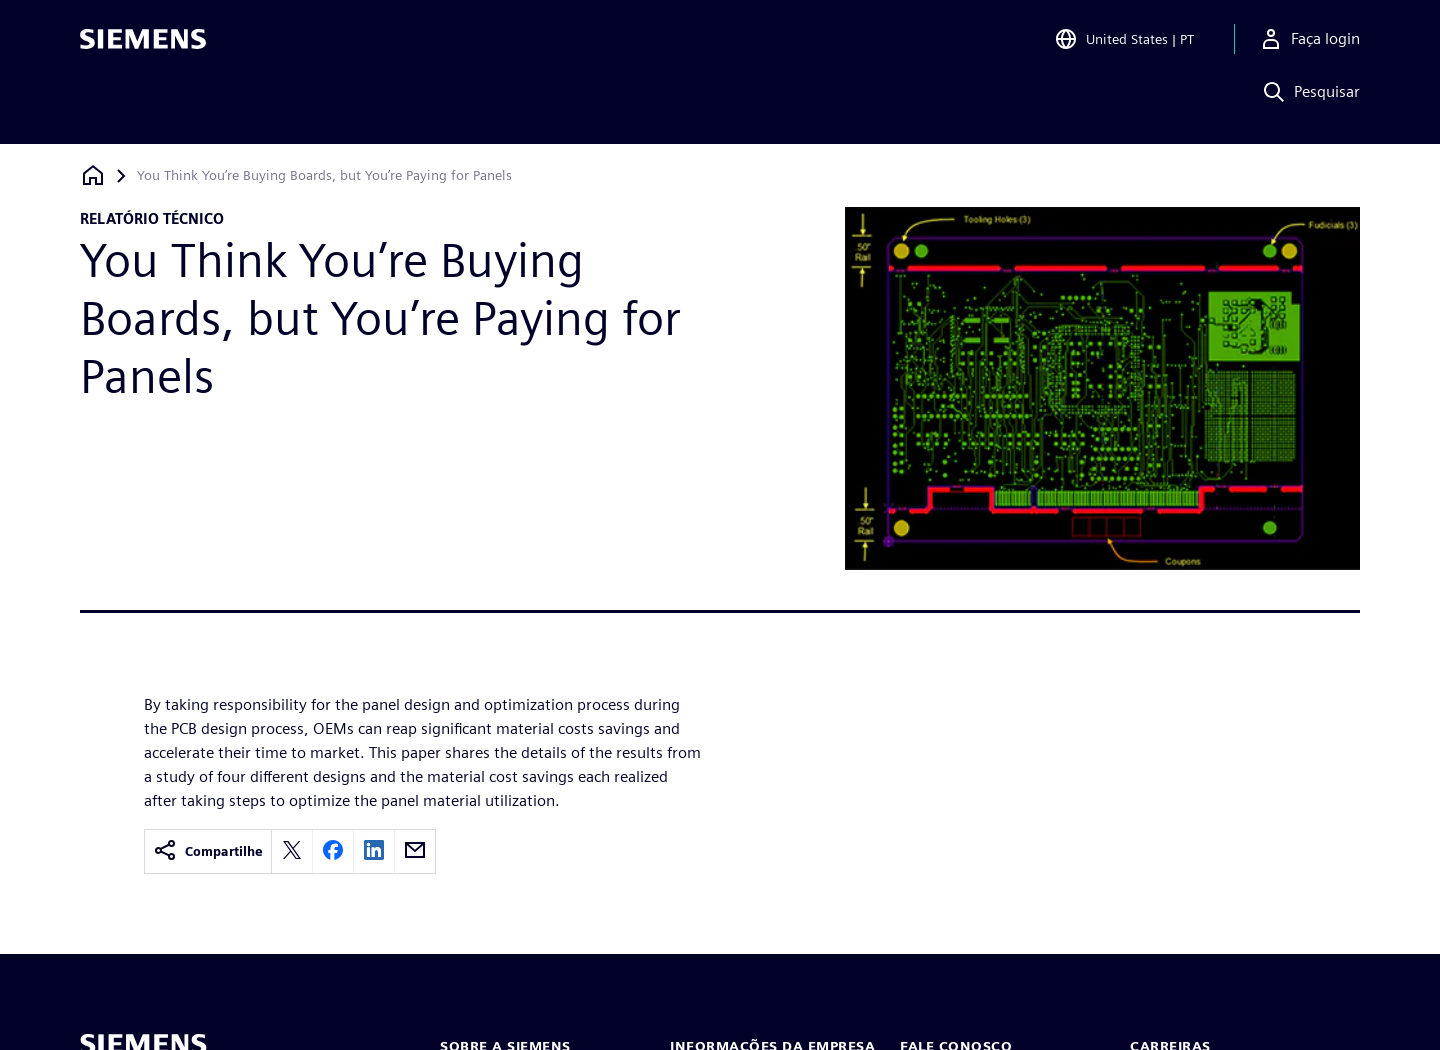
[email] (415, 851)
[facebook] (333, 851)
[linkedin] (374, 851)
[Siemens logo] (143, 44)
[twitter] (292, 851)
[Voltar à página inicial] (93, 175)
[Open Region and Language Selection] (1124, 44)
